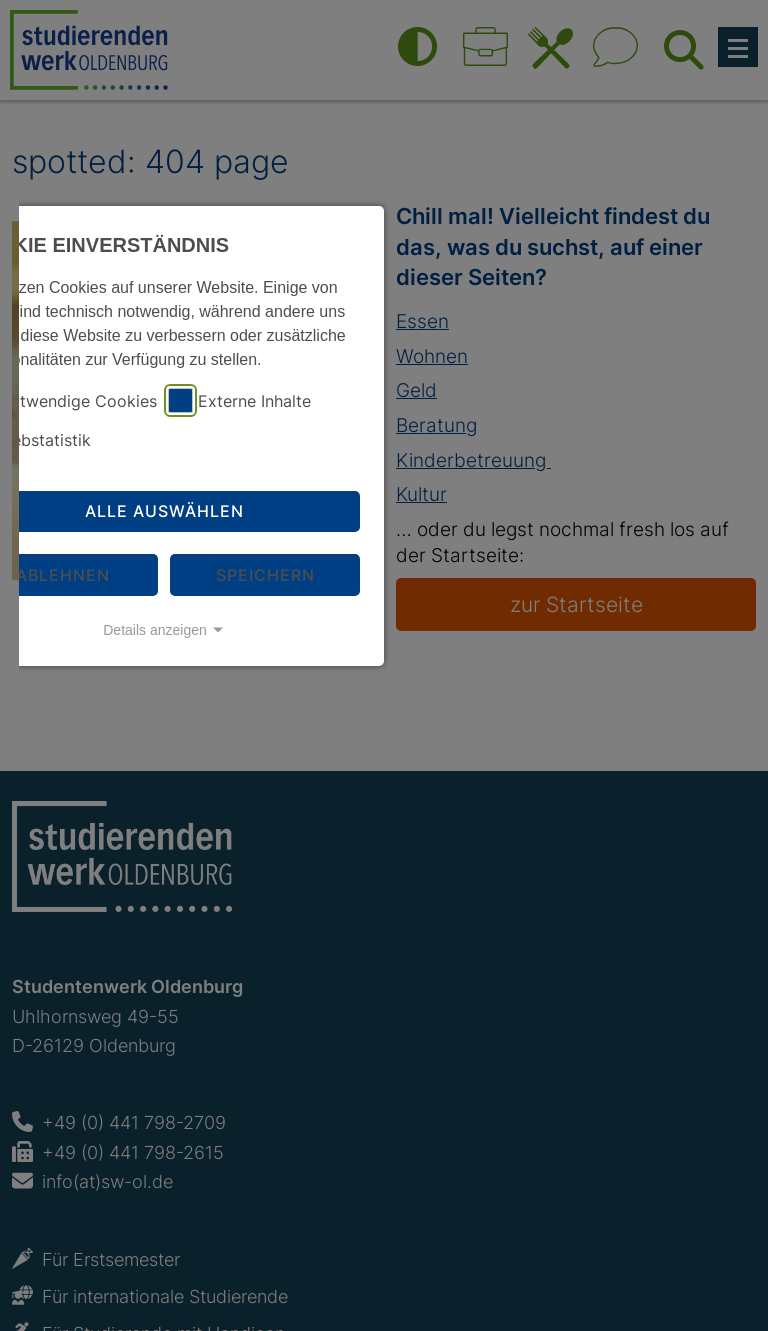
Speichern (265, 575)
